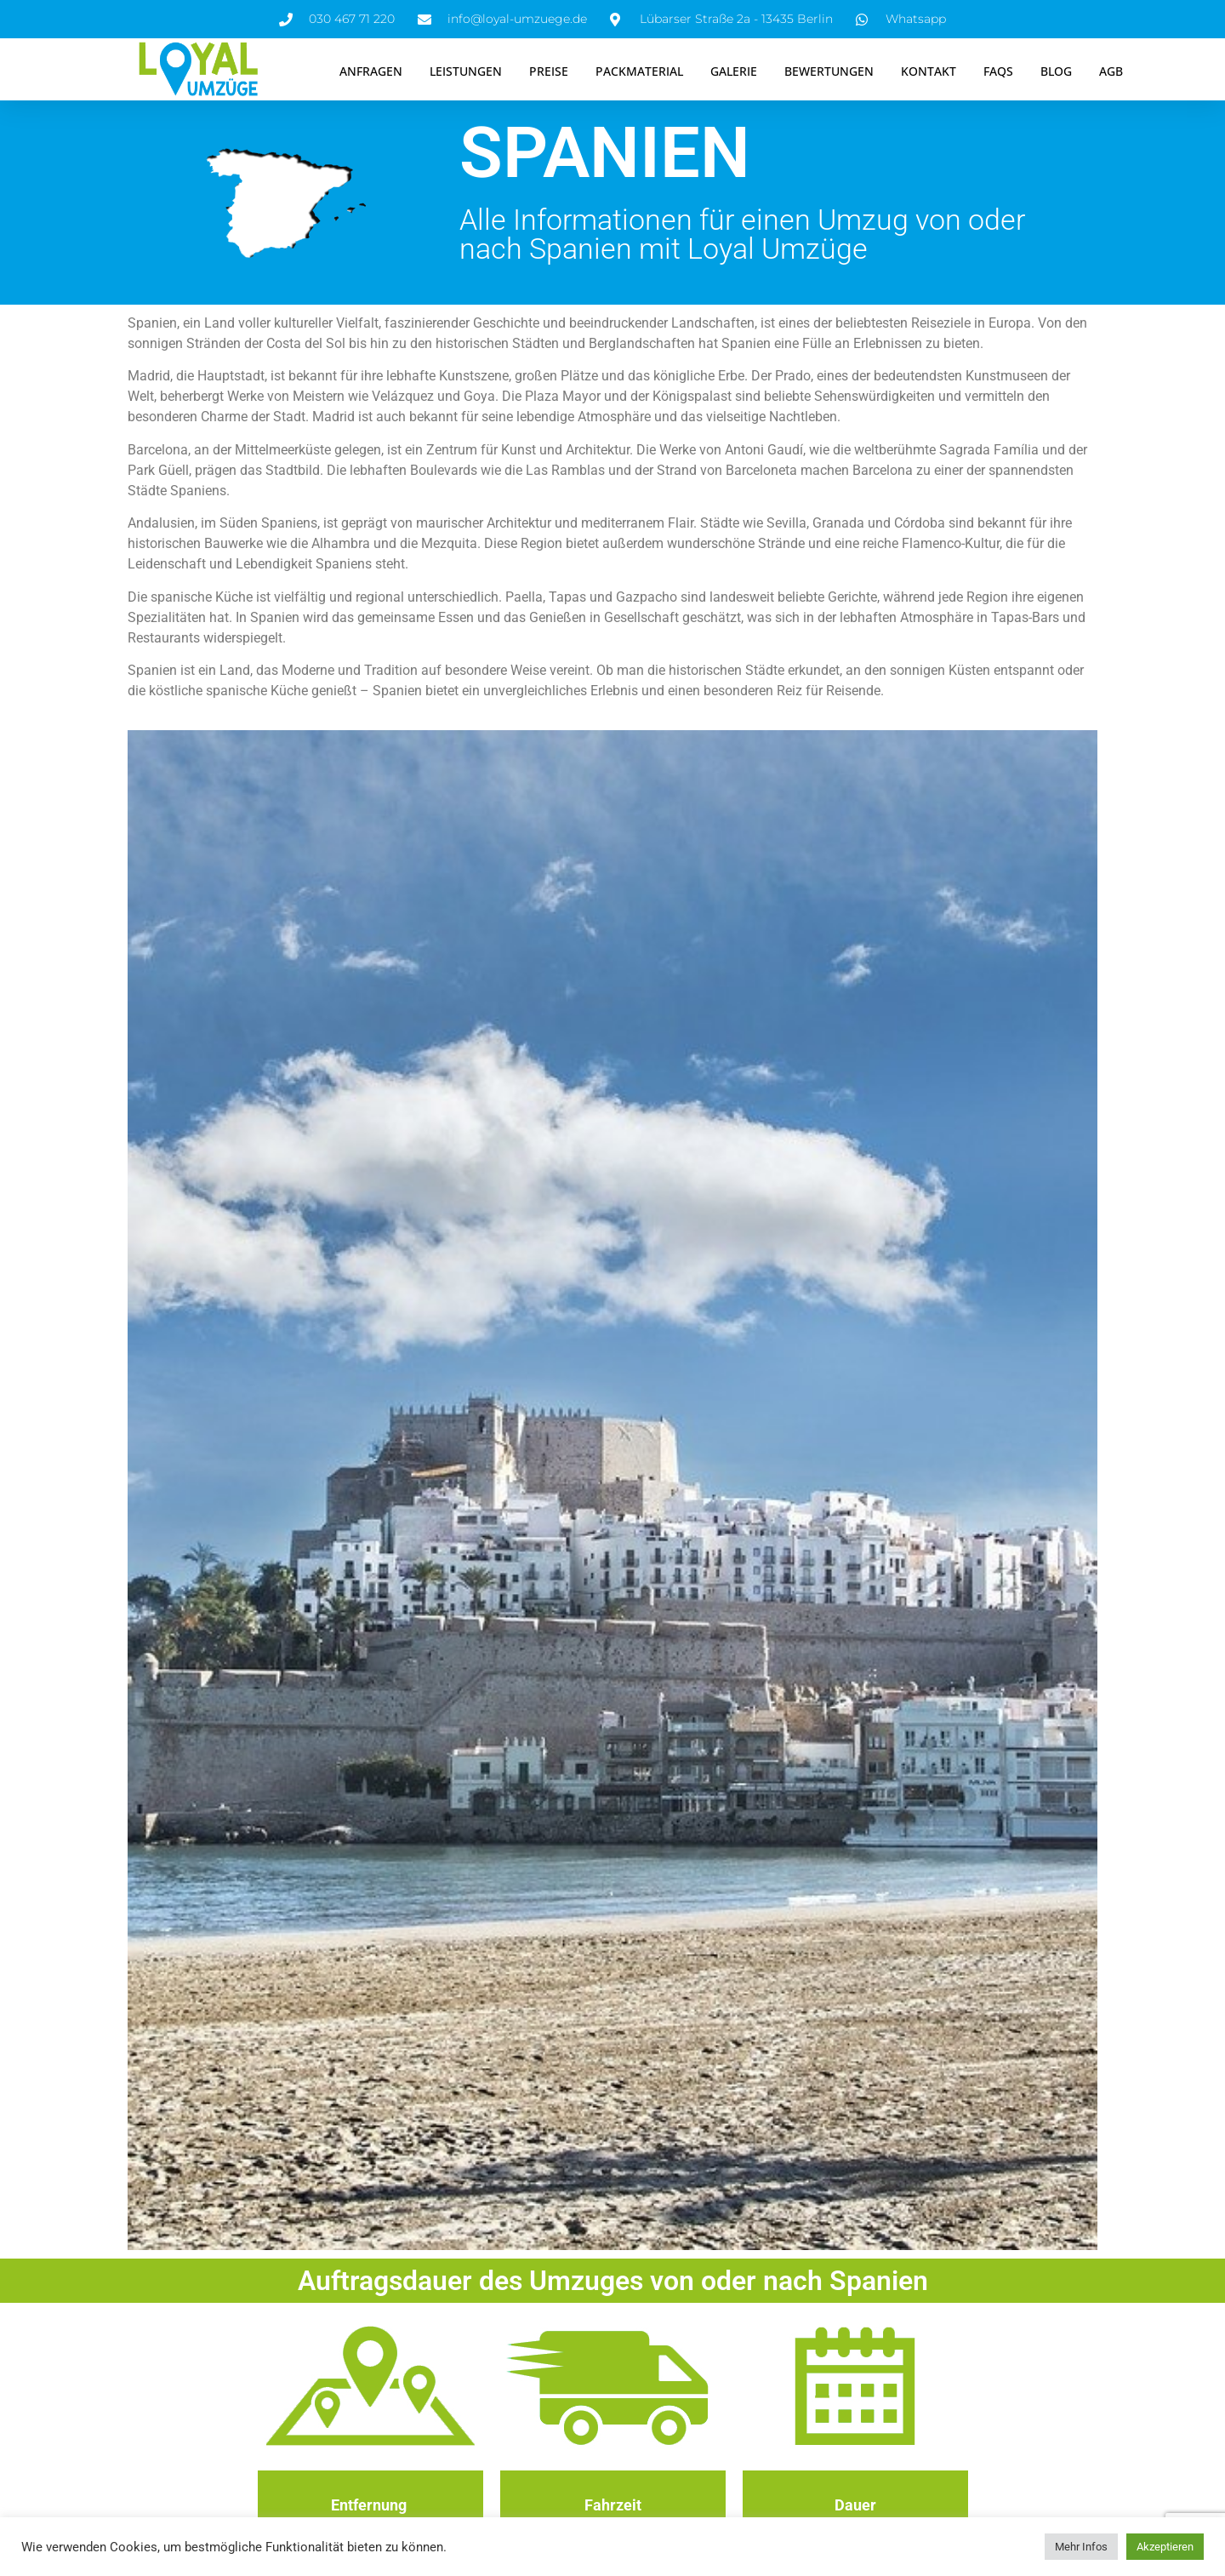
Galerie (733, 71)
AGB (1111, 71)
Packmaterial (639, 71)
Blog (1056, 71)
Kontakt (928, 71)
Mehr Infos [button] (1081, 2546)
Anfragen (370, 71)
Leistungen (466, 71)
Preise (548, 71)
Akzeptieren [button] (1165, 2546)
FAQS (998, 71)
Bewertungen (829, 71)
